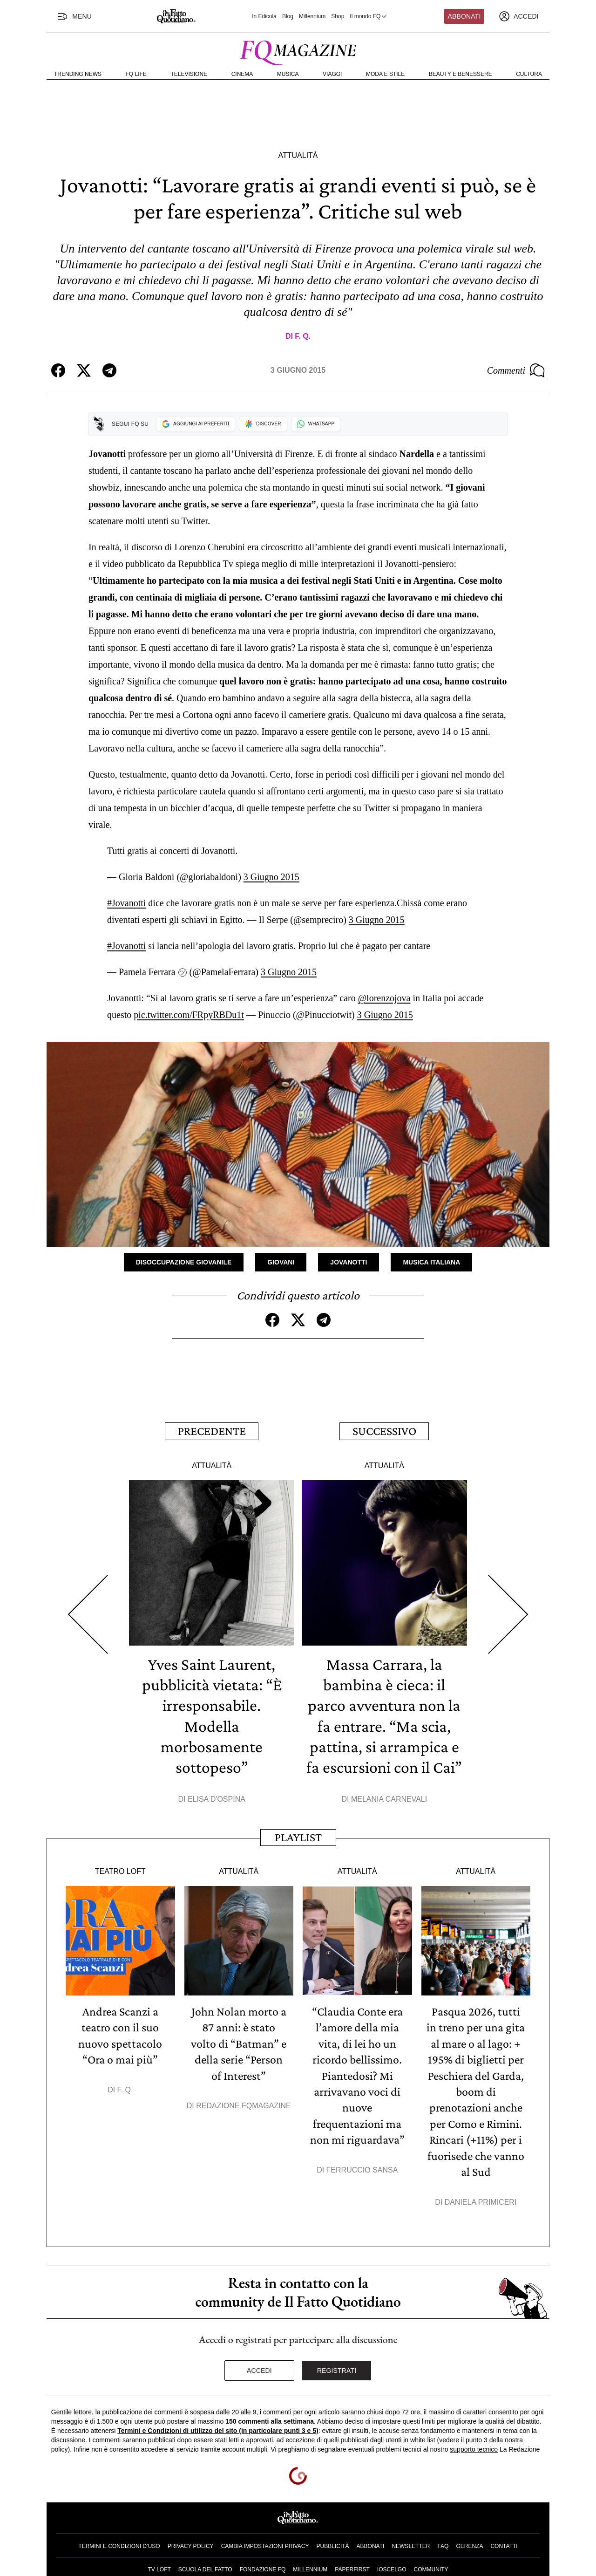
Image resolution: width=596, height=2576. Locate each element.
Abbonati (464, 16)
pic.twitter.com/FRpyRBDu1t (189, 1015)
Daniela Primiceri (481, 2198)
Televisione (188, 74)
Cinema (242, 74)
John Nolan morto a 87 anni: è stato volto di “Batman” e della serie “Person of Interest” (238, 2041)
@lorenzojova (384, 998)
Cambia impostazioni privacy (265, 2542)
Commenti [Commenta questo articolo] (516, 370)
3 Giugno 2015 (271, 877)
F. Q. (303, 336)
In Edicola (264, 16)
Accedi (259, 2366)
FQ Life (136, 74)
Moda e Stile (385, 74)
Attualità (298, 155)
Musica (288, 74)
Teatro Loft (120, 1869)
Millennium (312, 16)
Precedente (212, 1430)
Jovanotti (348, 1262)
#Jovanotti (126, 903)
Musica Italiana (431, 1262)
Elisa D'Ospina (216, 1797)
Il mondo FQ (369, 16)
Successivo (384, 1430)
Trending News (78, 74)
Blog (287, 16)
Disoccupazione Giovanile (184, 1262)
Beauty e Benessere (460, 74)
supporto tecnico (474, 2445)
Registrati (337, 2366)
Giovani (280, 1262)
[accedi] (518, 16)
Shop (337, 16)
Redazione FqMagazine (243, 2103)
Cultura (529, 74)
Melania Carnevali (389, 1797)
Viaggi (332, 74)
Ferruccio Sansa (362, 2166)
